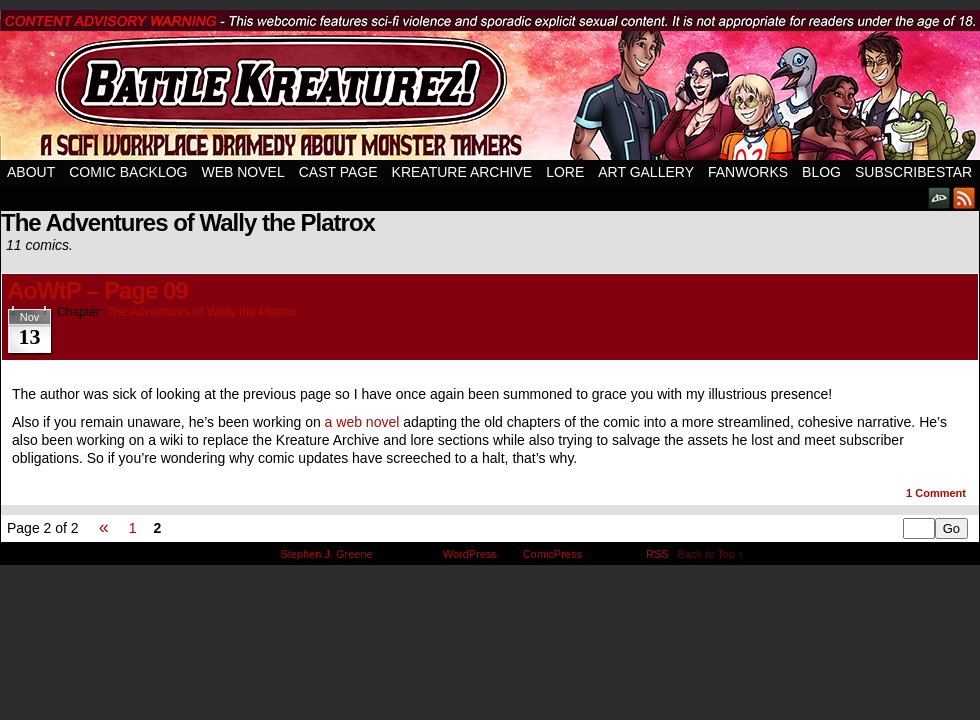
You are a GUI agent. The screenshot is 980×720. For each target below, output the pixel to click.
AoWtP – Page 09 (97, 290)
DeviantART (939, 197)
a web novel (362, 422)
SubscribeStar (913, 172)
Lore (565, 172)
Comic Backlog (128, 172)
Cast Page (338, 172)
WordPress (470, 554)
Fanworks (748, 172)
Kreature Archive (462, 172)
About (31, 172)
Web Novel (242, 172)
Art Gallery (646, 172)
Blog (821, 172)
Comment (936, 493)
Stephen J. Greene (326, 554)
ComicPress (552, 554)
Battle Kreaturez (490, 85)
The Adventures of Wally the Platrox (201, 312)
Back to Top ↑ (711, 554)
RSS (964, 197)
